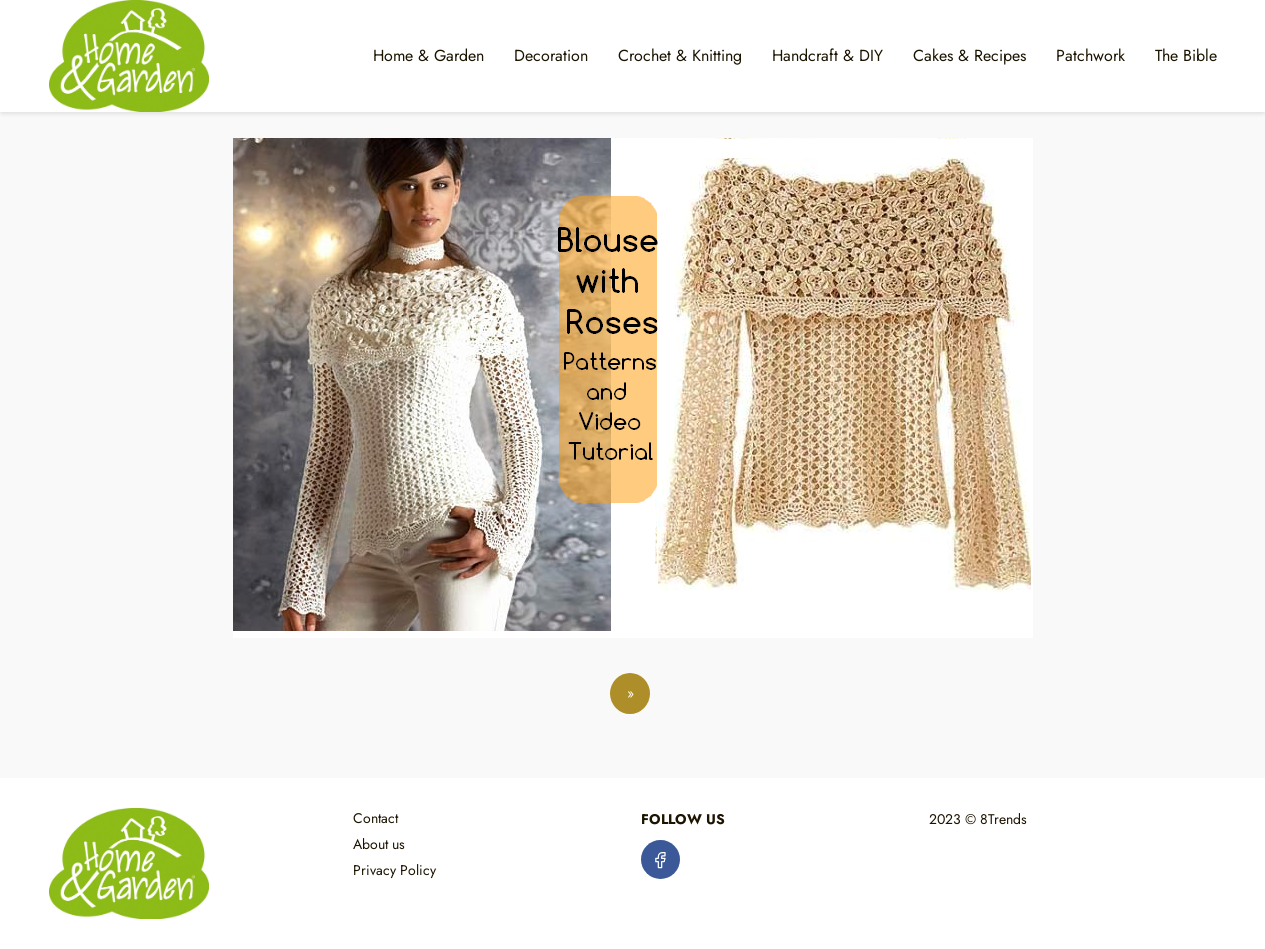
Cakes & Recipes (969, 55)
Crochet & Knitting (680, 55)
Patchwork (1090, 55)
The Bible (1186, 55)
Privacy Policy (394, 870)
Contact (375, 818)
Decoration (551, 55)
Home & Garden (428, 55)
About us (379, 844)
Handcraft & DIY (827, 55)
